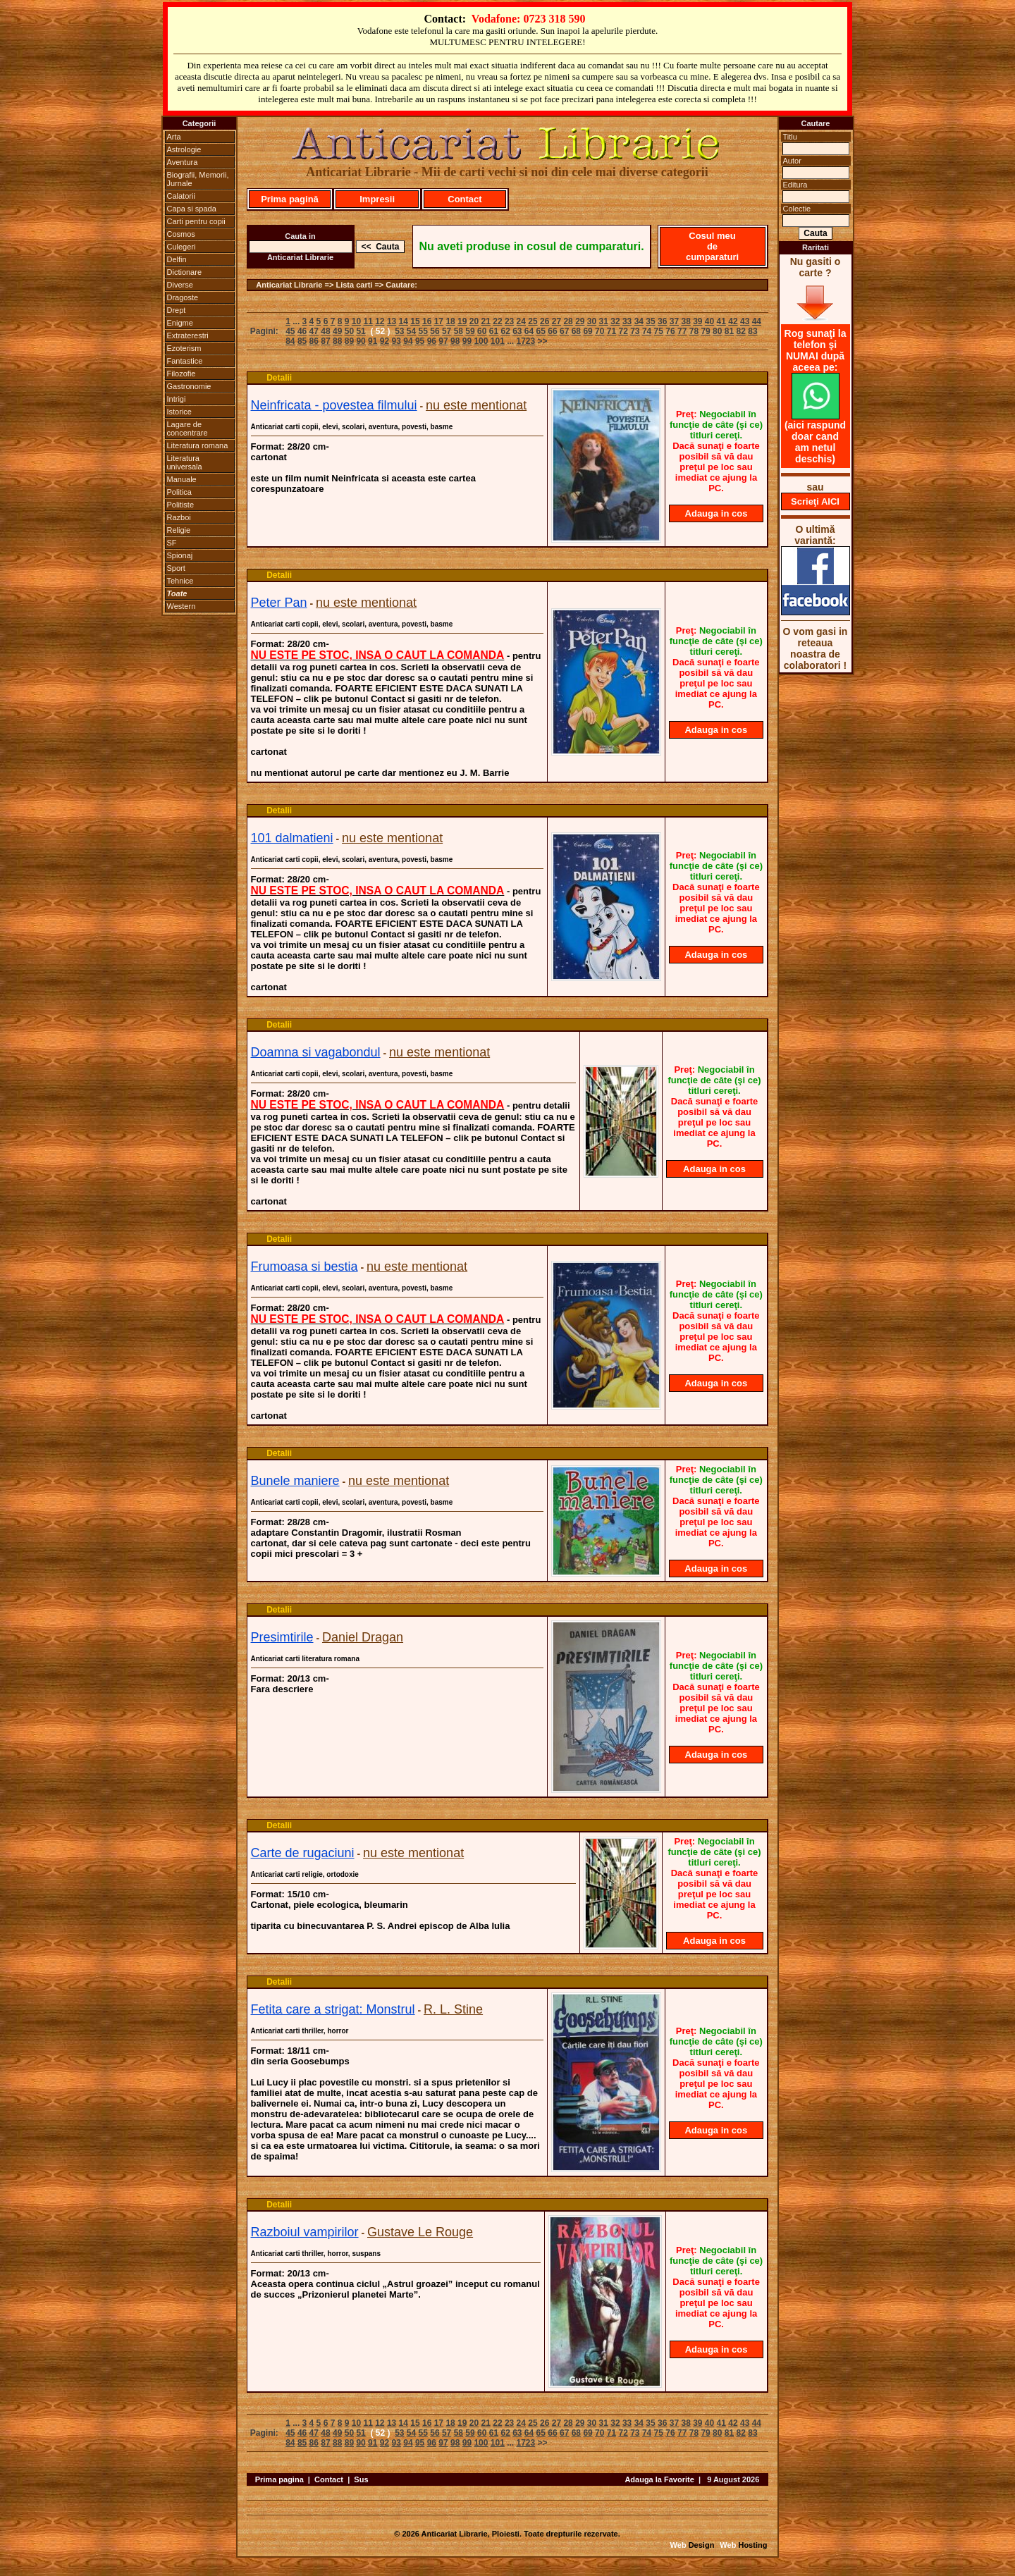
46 (302, 331)
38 (685, 321)
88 (337, 341)
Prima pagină (290, 199)
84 (290, 341)
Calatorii (181, 196)
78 (694, 331)
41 (721, 321)
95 (419, 341)
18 (450, 321)
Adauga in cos (716, 513)
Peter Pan (279, 603)
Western (181, 606)
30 (591, 321)
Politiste (181, 504)
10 (356, 321)
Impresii (377, 199)
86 (314, 341)
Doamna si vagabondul (316, 1052)
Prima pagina (279, 2479)
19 (462, 321)
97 (443, 341)
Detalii (279, 378)
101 (498, 341)
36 (662, 321)
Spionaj (180, 555)
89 (349, 341)
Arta (174, 137)
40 (709, 321)
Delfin (177, 259)
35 (650, 321)
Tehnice (180, 581)
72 (622, 331)
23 (509, 321)
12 (379, 321)
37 (674, 321)
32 (615, 321)
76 (670, 331)
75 (658, 331)
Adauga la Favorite (659, 2479)
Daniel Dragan (362, 1637)
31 (603, 321)
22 (497, 321)
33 (627, 321)
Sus (361, 2479)
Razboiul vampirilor (305, 2232)
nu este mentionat (476, 405)
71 (611, 331)
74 (646, 331)
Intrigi (176, 399)
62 (505, 331)
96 (431, 341)
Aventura (182, 162)
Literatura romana (197, 445)
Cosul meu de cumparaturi (712, 246)
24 (521, 321)
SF (172, 542)
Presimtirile (282, 1637)
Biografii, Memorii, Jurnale (198, 179)
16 (426, 321)
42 (732, 321)
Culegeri (181, 246)
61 (493, 331)
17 (438, 321)
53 (399, 331)
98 (455, 341)
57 (446, 331)
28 (567, 321)
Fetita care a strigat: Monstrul (333, 2009)
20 (474, 321)
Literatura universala (184, 462)
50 (349, 331)
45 (290, 331)
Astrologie (184, 149)
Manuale (182, 479)
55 (423, 331)
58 (458, 331)
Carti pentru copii (196, 221)
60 (481, 331)
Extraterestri (188, 335)
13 (391, 321)
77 (682, 331)
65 (541, 331)
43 (744, 321)
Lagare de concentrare (187, 428)
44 (756, 321)
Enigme (180, 323)
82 (741, 331)
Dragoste (183, 297)
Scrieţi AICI (815, 501)
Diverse (180, 285)
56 (434, 331)
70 (599, 331)
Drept (176, 310)
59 (469, 331)
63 (517, 331)
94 (407, 341)
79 (705, 331)
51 (360, 331)
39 (697, 321)
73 (634, 331)
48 (325, 331)
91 (372, 341)
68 (576, 331)
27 (556, 321)
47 (314, 331)
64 (529, 331)
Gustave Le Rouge (420, 2232)
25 (532, 321)
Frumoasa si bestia (304, 1266)
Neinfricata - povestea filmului (334, 405)
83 (752, 331)
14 (403, 321)
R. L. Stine (453, 2009)
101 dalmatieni (292, 838)
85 (302, 341)
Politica (179, 492)
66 (552, 331)
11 (367, 321)
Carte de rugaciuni (303, 1853)
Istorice (179, 411)
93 (396, 341)
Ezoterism (184, 348)
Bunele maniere (295, 1481)
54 (411, 331)
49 (337, 331)
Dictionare (184, 272)
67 (564, 331)
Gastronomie (189, 386)
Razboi (179, 517)
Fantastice (185, 361)
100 (481, 341)
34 (639, 321)
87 (325, 341)
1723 (526, 341)
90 (360, 341)
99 (467, 341)
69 (587, 331)
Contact (464, 199)
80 (717, 331)
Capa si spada (191, 208)
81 (729, 331)
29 (579, 321)
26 (544, 321)
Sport (176, 568)
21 (486, 321)
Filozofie (181, 373)
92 (384, 341)
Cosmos (181, 234)
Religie (179, 530)
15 (414, 321)
